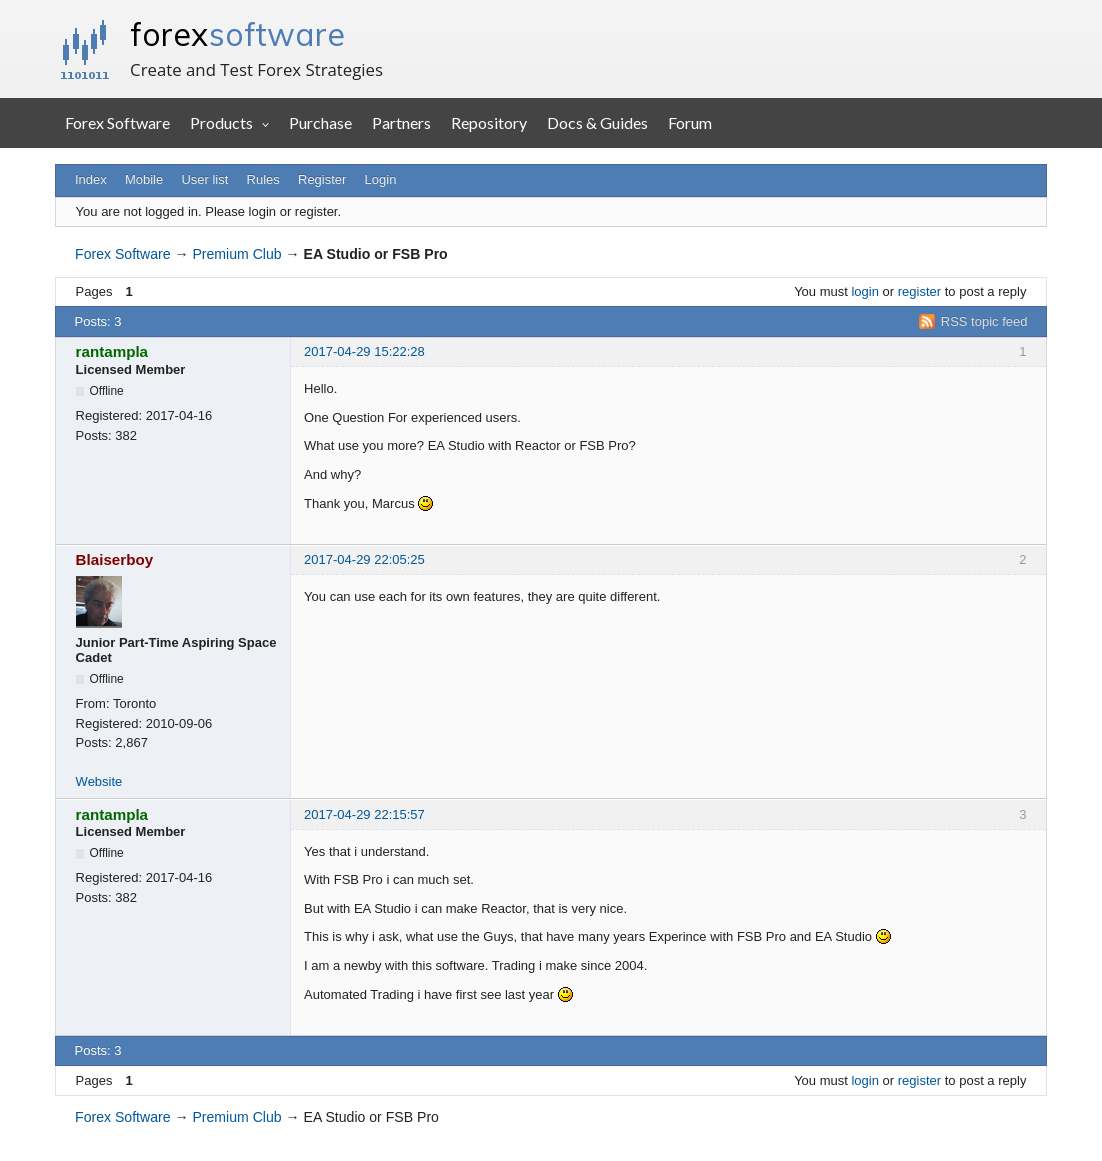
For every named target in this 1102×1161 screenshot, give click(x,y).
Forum (690, 122)
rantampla (112, 351)
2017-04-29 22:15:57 (364, 814)
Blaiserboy (115, 559)
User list (204, 179)
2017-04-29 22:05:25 (364, 559)
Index (91, 179)
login (864, 291)
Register (322, 179)
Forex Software (117, 122)
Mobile (144, 179)
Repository (489, 122)
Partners (401, 122)
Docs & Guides (597, 122)
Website (99, 781)
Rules (263, 179)
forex (237, 34)
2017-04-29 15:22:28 (364, 351)
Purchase (320, 122)
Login (381, 179)
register (919, 291)
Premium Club (236, 254)
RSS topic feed (984, 321)
